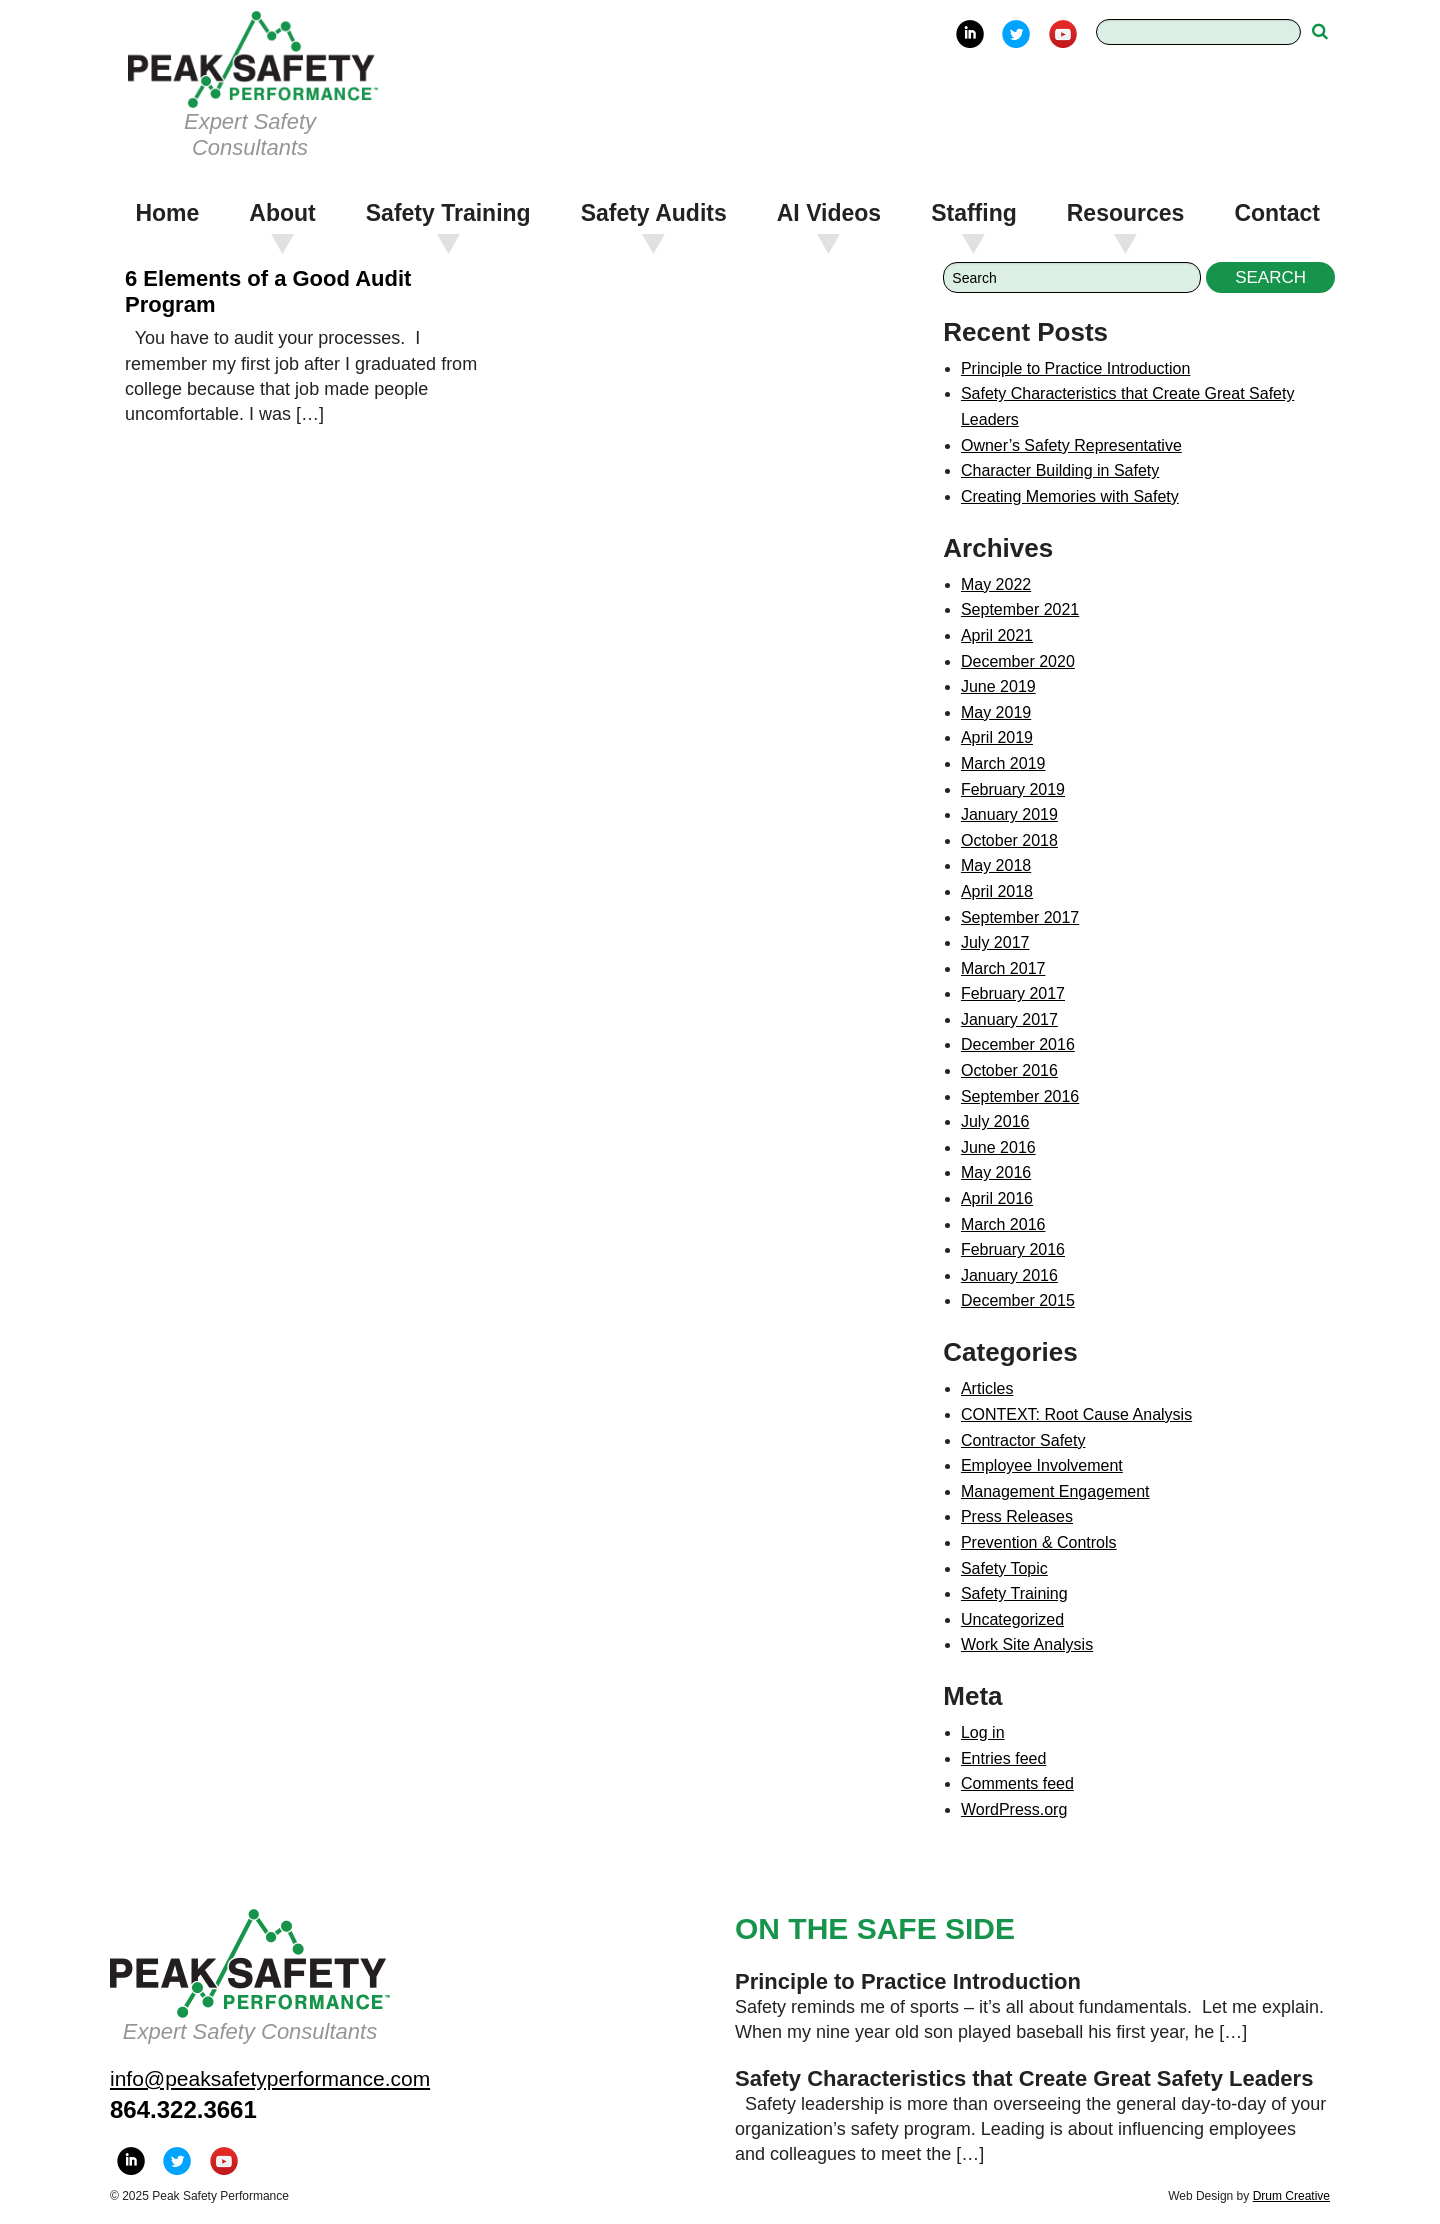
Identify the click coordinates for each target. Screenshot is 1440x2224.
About (282, 213)
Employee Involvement (1042, 1465)
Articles (987, 1388)
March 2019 (1003, 763)
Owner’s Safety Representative (1071, 445)
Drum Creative (1291, 2196)
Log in (983, 1732)
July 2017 (995, 942)
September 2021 (1020, 609)
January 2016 (1009, 1275)
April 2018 (997, 891)
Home (167, 213)
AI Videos (829, 213)
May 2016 (996, 1172)
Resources (1126, 213)
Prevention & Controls (1039, 1542)
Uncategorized (1012, 1619)
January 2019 (1009, 814)
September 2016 (1020, 1096)
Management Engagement (1055, 1491)
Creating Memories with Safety (1070, 496)
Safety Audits (654, 213)
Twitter (1016, 34)
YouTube (1063, 34)
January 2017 (1009, 1019)
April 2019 (997, 737)
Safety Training (448, 213)
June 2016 (998, 1147)
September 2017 (1020, 917)
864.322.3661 (183, 2109)
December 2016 (1018, 1044)
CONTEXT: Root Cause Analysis (1076, 1414)
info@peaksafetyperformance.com (270, 2078)
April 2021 (997, 635)
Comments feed (1017, 1783)
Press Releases (1017, 1516)
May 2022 (996, 584)
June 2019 (998, 686)
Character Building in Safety (1060, 470)
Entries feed (1003, 1758)
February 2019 (1013, 789)
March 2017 (1003, 968)
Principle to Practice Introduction (1075, 368)
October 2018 (1009, 840)
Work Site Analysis (1027, 1644)
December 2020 (1018, 661)
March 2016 (1003, 1224)
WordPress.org (1014, 1809)
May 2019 (996, 712)
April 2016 (997, 1198)
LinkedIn (970, 34)
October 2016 (1009, 1070)
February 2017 (1013, 993)
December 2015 (1018, 1300)
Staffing (974, 213)
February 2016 (1013, 1249)
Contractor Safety (1023, 1440)
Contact (1277, 213)
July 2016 (995, 1121)
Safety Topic (1004, 1568)
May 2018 (996, 865)
